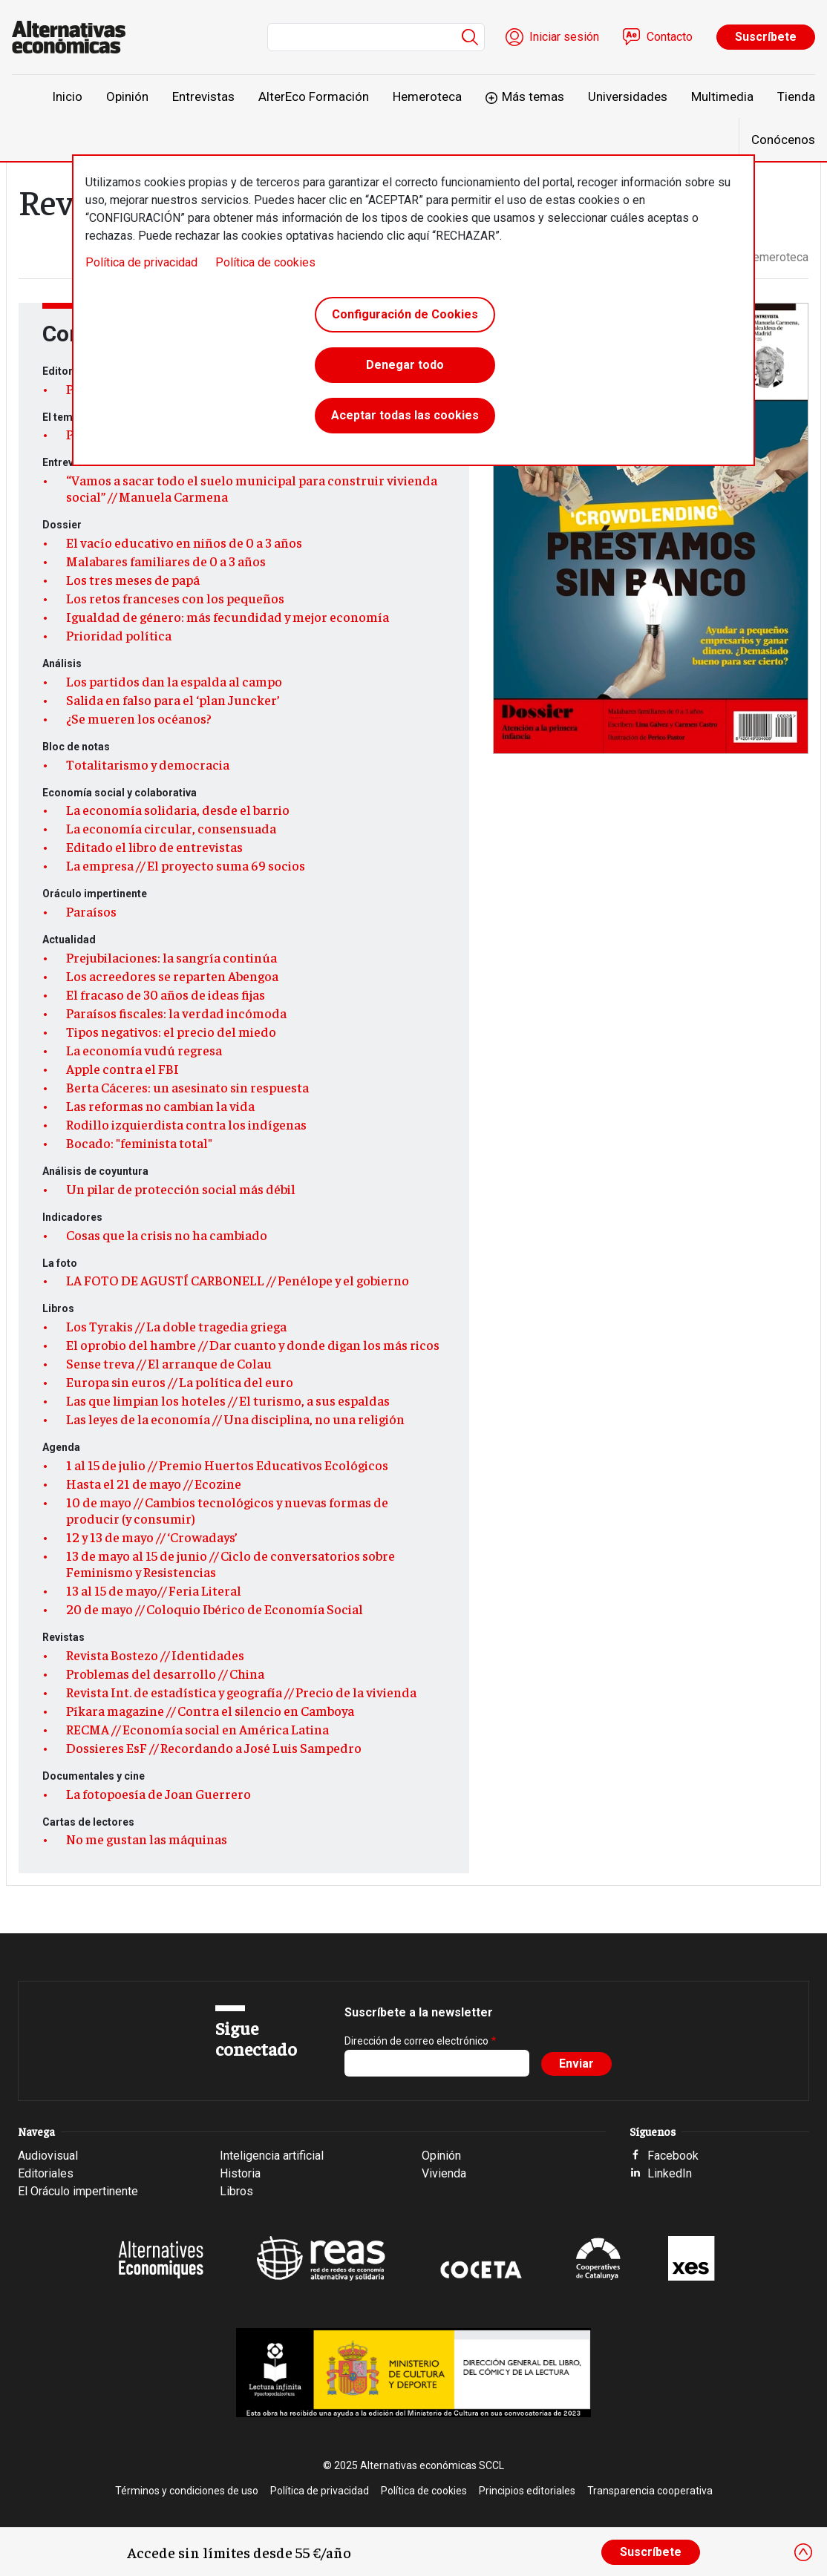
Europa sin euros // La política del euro (179, 1382)
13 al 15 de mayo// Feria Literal (153, 1590)
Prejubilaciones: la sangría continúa (171, 957)
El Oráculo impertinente (78, 2191)
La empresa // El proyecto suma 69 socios (185, 865)
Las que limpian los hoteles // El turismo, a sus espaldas (228, 1400)
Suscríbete (766, 37)
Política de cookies (265, 262)
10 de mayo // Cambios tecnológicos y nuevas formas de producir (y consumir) (227, 1510)
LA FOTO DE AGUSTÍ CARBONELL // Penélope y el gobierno (237, 1280)
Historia (240, 2173)
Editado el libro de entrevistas (154, 847)
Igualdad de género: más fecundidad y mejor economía (227, 617)
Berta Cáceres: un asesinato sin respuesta (187, 1087)
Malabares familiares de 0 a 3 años (166, 561)
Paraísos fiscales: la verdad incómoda (176, 1013)
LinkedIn (669, 2173)
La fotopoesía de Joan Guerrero (158, 1794)
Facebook (673, 2156)
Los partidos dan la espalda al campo (174, 681)
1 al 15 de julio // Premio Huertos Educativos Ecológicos (227, 1465)
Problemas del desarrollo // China (165, 1673)
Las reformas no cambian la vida (160, 1106)
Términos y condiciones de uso (186, 2491)
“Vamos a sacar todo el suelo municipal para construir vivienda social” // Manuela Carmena (251, 488)
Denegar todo (405, 365)
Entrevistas (203, 96)
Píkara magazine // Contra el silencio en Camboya (210, 1710)
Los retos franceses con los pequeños (175, 598)
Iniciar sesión (564, 37)
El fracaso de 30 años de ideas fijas (165, 994)
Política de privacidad (141, 262)
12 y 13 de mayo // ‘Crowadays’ (152, 1537)
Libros (236, 2191)
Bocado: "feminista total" (139, 1143)
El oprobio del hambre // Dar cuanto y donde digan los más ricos (252, 1345)
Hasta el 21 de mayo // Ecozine (153, 1483)
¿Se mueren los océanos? (139, 718)
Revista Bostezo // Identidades (155, 1655)
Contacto (670, 37)
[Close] (803, 2552)
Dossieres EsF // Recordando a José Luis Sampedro (214, 1748)
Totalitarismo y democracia (147, 764)
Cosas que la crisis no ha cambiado (166, 1235)
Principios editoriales (527, 2491)
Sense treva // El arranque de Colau (169, 1363)
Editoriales (45, 2173)
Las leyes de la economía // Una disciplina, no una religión (235, 1419)
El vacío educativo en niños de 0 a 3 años (184, 542)
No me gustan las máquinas (146, 1839)
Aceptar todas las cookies (405, 415)
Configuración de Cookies (405, 314)
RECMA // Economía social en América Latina (197, 1729)
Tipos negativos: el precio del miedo (171, 1031)
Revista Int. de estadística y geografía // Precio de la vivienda (241, 1692)
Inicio (67, 96)
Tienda (796, 96)
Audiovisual (48, 2156)
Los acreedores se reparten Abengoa (172, 976)
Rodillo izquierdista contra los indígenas (186, 1124)
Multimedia (722, 96)
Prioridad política (118, 635)
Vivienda (444, 2173)
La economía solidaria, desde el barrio (178, 810)
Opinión (127, 96)
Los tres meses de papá (133, 579)
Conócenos (783, 139)
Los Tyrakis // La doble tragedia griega (176, 1326)
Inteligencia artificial (272, 2156)
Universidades (627, 96)
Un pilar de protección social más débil (180, 1189)
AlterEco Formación (313, 96)
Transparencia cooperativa (650, 2491)
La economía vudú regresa (144, 1050)
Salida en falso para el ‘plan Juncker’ (173, 700)
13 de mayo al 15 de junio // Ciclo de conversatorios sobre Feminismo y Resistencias (230, 1563)
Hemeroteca (427, 96)
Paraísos (91, 911)
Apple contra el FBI (122, 1069)
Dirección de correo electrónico (416, 2041)
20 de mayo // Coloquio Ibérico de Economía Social (214, 1609)
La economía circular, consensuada (171, 828)
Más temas (533, 96)
